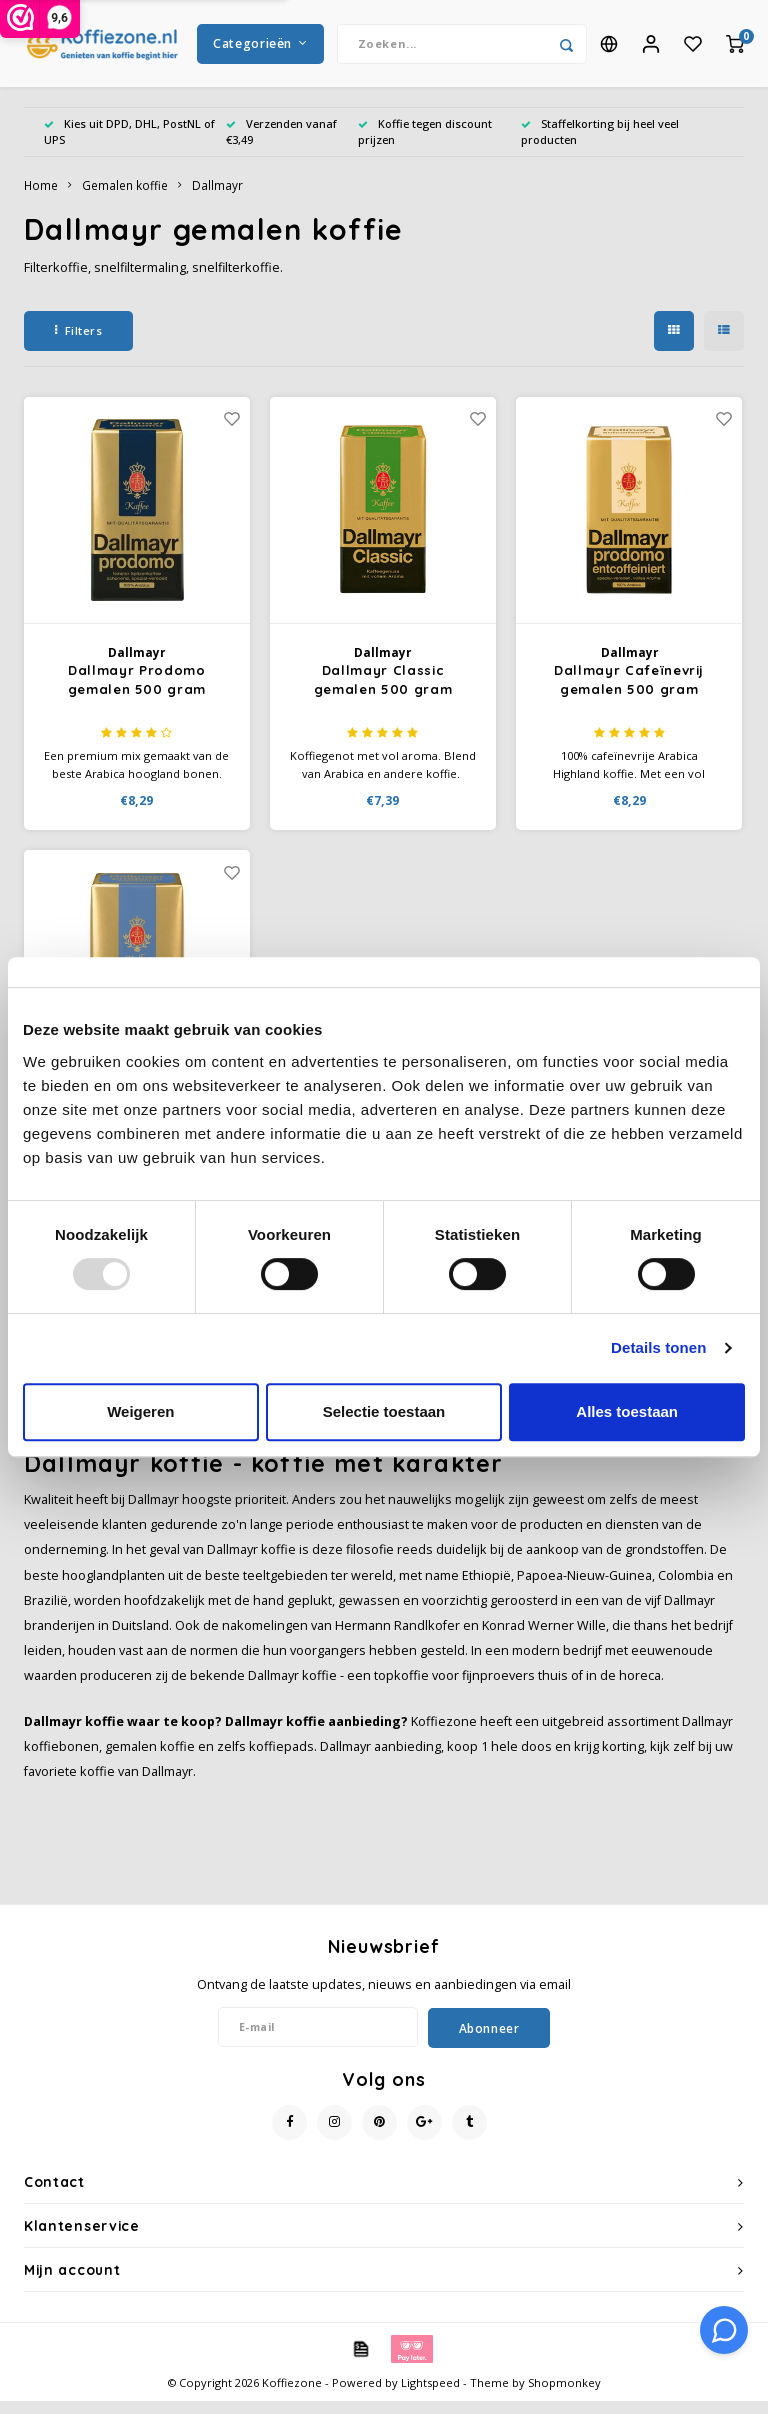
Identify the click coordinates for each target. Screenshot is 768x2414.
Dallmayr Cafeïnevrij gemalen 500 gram (629, 693)
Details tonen (658, 1347)
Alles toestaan (627, 1411)
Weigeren (140, 1411)
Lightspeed (430, 2395)
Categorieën (260, 49)
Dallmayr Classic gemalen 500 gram (383, 693)
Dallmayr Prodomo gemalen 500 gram (137, 693)
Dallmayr (217, 198)
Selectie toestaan (384, 1411)
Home (41, 198)
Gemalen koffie (125, 198)
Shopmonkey (564, 2395)
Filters (78, 342)
